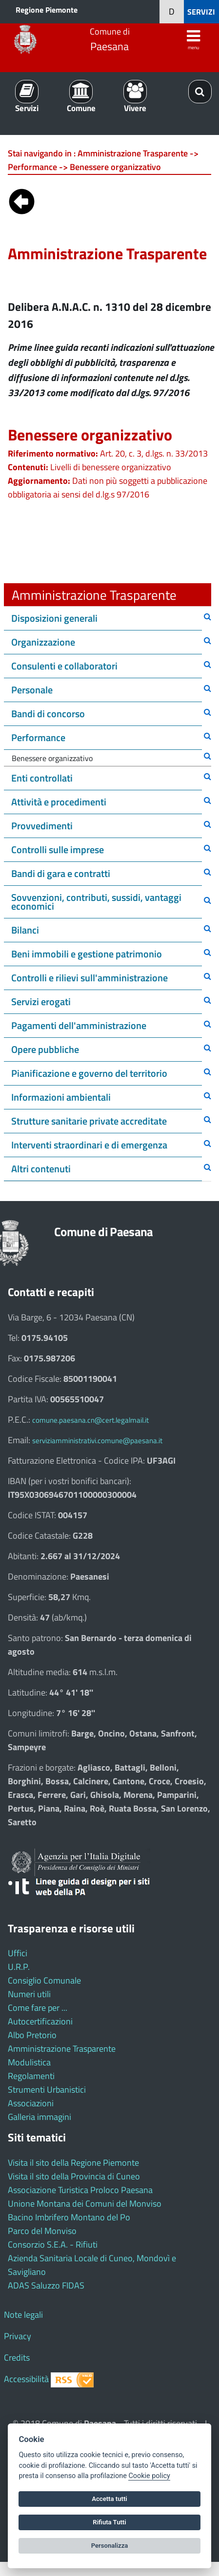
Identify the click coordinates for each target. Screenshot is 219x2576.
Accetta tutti (109, 2498)
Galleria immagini (39, 2116)
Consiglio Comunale (44, 1980)
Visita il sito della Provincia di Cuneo (74, 2176)
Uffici (17, 1953)
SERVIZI (201, 12)
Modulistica (29, 2062)
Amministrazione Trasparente (62, 2048)
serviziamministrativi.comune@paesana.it (97, 1440)
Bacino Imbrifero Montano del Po (69, 2217)
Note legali (23, 2314)
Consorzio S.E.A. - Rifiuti (53, 2244)
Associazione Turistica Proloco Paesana (80, 2189)
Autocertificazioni (40, 2021)
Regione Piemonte (47, 10)
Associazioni (31, 2103)
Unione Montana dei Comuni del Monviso (84, 2203)
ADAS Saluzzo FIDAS (46, 2285)
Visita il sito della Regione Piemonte (73, 2162)
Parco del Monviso (42, 2230)
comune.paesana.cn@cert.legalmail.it (90, 1420)
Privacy (17, 2336)
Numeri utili (29, 1994)
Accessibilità (26, 2378)
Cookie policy (149, 2476)
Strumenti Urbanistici (47, 2089)
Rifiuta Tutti (109, 2522)
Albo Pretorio (32, 2035)
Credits (17, 2357)
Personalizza (109, 2545)
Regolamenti (31, 2075)
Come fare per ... (37, 2007)
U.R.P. (19, 1966)
